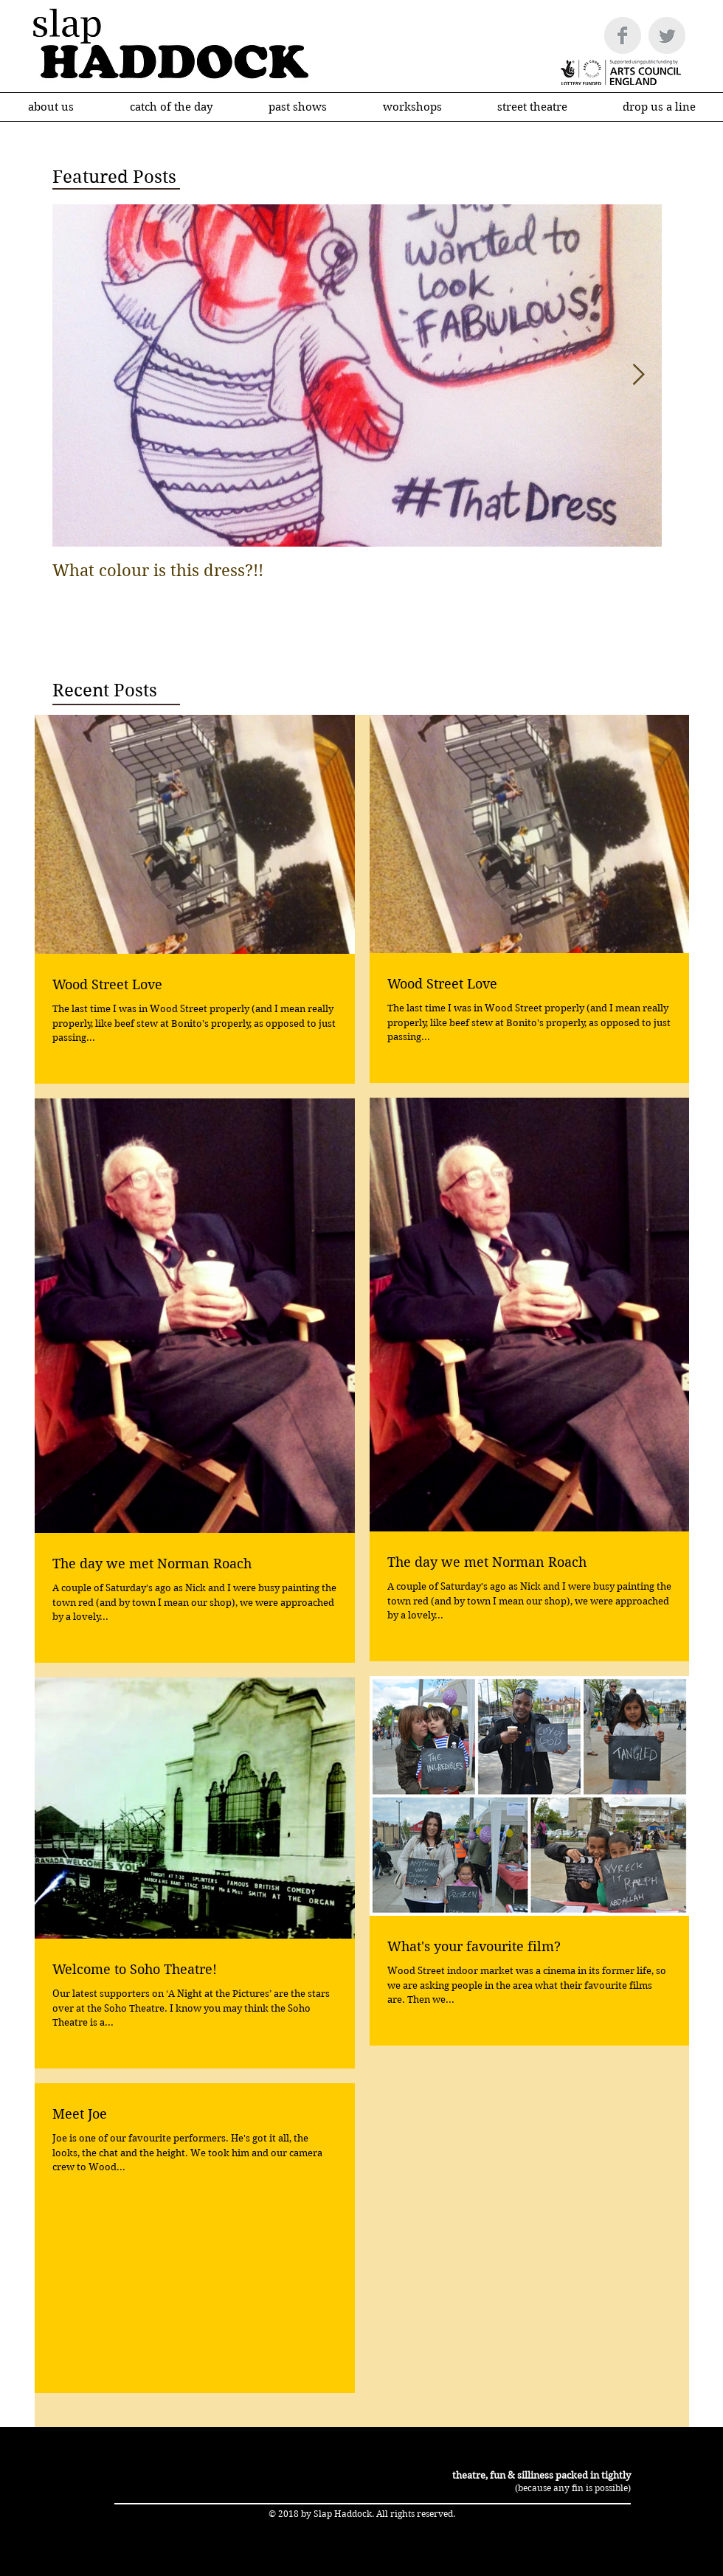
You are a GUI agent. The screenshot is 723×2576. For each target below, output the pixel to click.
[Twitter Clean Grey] (666, 35)
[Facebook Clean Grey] (622, 35)
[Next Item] (638, 375)
